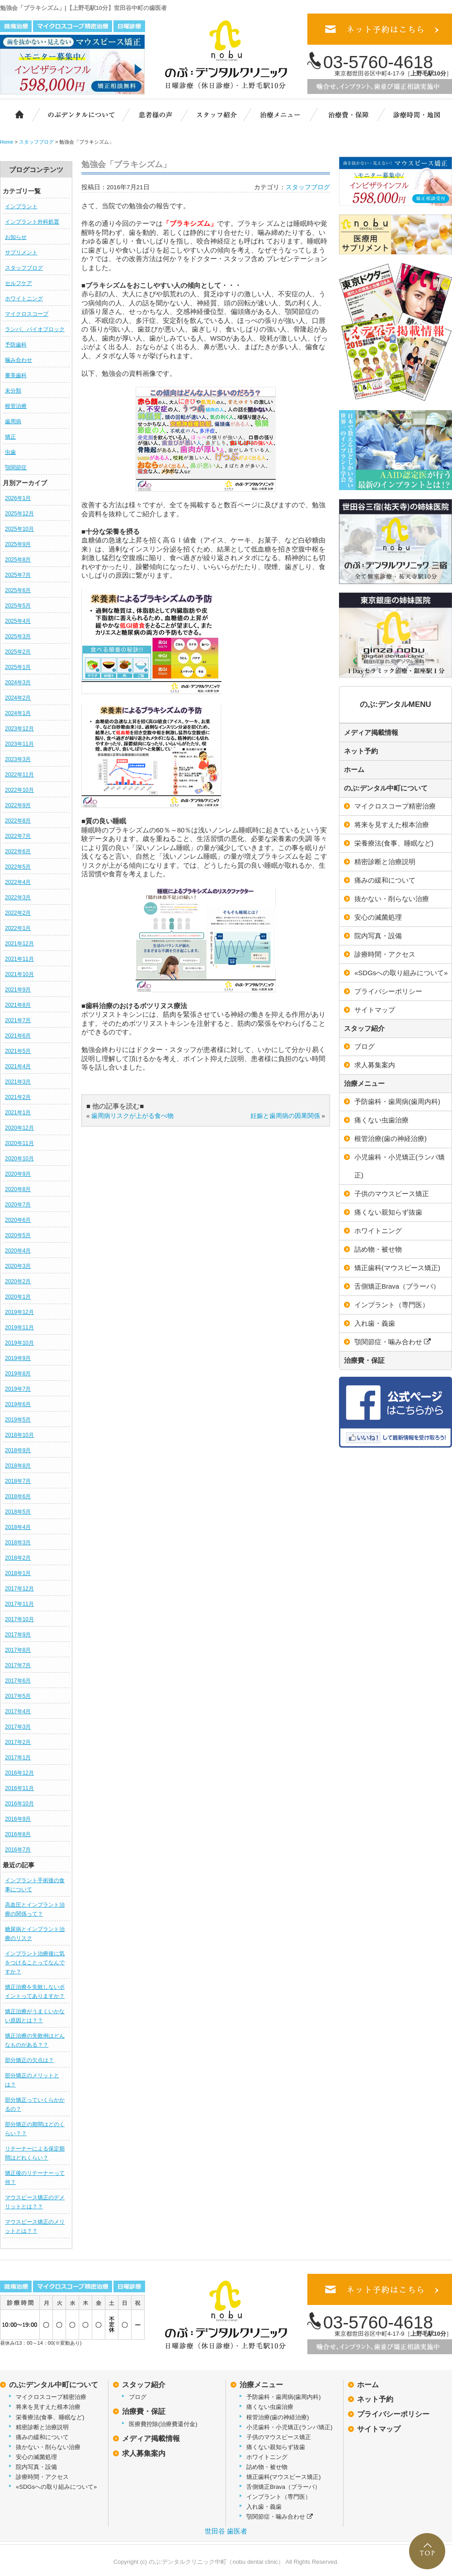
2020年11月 (19, 1143)
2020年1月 (18, 1297)
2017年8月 (18, 1650)
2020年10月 (19, 1158)
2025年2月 (18, 652)
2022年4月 (18, 882)
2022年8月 (18, 821)
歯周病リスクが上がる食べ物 (132, 1116)
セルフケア (18, 283)
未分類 (13, 391)
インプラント (21, 206)
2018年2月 (18, 1558)
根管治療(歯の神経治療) (277, 2417)
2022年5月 (18, 867)
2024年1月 (18, 713)
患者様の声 (154, 114)
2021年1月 (18, 1112)
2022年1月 (18, 928)
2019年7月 (18, 1389)
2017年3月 (18, 1727)
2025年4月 (18, 621)
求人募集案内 (143, 2453)
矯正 (10, 437)
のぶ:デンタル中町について (386, 788)
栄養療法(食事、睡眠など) (50, 2417)
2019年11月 (19, 1327)
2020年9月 (18, 1174)
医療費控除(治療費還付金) (163, 2424)
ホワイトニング (24, 298)
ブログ (137, 2397)
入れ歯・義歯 (264, 2506)
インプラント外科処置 (32, 222)
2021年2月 (18, 1097)
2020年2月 (18, 1281)
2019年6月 (18, 1404)
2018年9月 (18, 1450)
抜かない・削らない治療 (48, 2447)
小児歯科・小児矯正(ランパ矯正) (289, 2427)
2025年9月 (18, 544)
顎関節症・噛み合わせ (279, 2516)
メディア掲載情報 (371, 732)
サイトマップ (378, 2429)
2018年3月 (18, 1542)
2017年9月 (18, 1635)
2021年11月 (19, 959)
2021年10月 (19, 974)
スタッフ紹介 (221, 114)
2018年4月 (18, 1527)
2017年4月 (18, 1711)
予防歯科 (16, 344)
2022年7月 (18, 836)
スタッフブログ (24, 268)
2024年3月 (18, 682)
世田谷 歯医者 (226, 2531)
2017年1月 (18, 1757)
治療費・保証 (349, 114)
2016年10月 (19, 1803)
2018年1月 (18, 1573)
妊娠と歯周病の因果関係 (285, 1116)
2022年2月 (18, 913)
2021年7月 (18, 1020)
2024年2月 (18, 698)
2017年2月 (18, 1742)
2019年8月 (18, 1373)
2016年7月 (18, 1850)
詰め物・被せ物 (266, 2467)
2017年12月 (19, 1588)
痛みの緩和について (42, 2437)
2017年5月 (18, 1696)
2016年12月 (19, 1773)
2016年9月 (18, 1819)
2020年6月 (18, 1220)
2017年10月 (19, 1619)
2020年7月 (18, 1205)
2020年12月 (19, 1128)
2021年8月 (18, 1005)
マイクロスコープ (26, 314)
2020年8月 (18, 1189)
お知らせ (16, 237)
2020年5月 (18, 1235)
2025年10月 (19, 529)
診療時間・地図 (416, 114)
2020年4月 (18, 1251)
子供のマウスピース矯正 (278, 2437)
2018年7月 (18, 1481)
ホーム (14, 114)
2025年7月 (18, 575)
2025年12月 (19, 513)
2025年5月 (18, 606)
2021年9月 (18, 989)
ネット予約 (361, 751)
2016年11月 (19, 1788)
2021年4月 (18, 1066)
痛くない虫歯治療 (269, 2406)
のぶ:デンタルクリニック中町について (74, 114)
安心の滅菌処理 (36, 2457)
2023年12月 (19, 728)
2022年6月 (18, 851)
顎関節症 (16, 467)
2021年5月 (18, 1051)
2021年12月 (19, 943)
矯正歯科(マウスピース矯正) (283, 2476)
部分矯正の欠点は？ (29, 2060)
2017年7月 (18, 1665)
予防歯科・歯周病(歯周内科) (283, 2397)
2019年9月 (18, 1358)
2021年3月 (18, 1082)
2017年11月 (19, 1604)
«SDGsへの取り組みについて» (56, 2486)
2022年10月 (19, 790)
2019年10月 (19, 1343)
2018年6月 (18, 1496)
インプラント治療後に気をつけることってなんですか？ (35, 1962)
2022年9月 (18, 805)
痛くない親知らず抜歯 (275, 2447)
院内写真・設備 (36, 2467)
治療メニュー (286, 114)
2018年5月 (18, 1512)
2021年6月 (18, 1036)
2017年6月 (18, 1681)
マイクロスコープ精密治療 (51, 2397)
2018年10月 (19, 1435)
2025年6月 (18, 590)
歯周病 (13, 421)
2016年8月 (18, 1834)
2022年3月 (18, 897)
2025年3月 (18, 636)
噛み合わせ (18, 360)
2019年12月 (19, 1312)
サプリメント (21, 252)
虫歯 (10, 452)
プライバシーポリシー (393, 2414)
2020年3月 (18, 1266)
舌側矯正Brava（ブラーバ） (283, 2486)
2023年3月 (18, 759)
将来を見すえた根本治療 (48, 2406)
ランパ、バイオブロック (35, 329)
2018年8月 (18, 1466)
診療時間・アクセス (42, 2476)
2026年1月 (18, 498)
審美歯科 (16, 375)
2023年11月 (19, 744)
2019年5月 (18, 1420)
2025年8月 (18, 559)
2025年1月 (18, 667)
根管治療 (16, 406)
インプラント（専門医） (278, 2496)
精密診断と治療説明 (42, 2427)
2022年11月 (19, 774)
